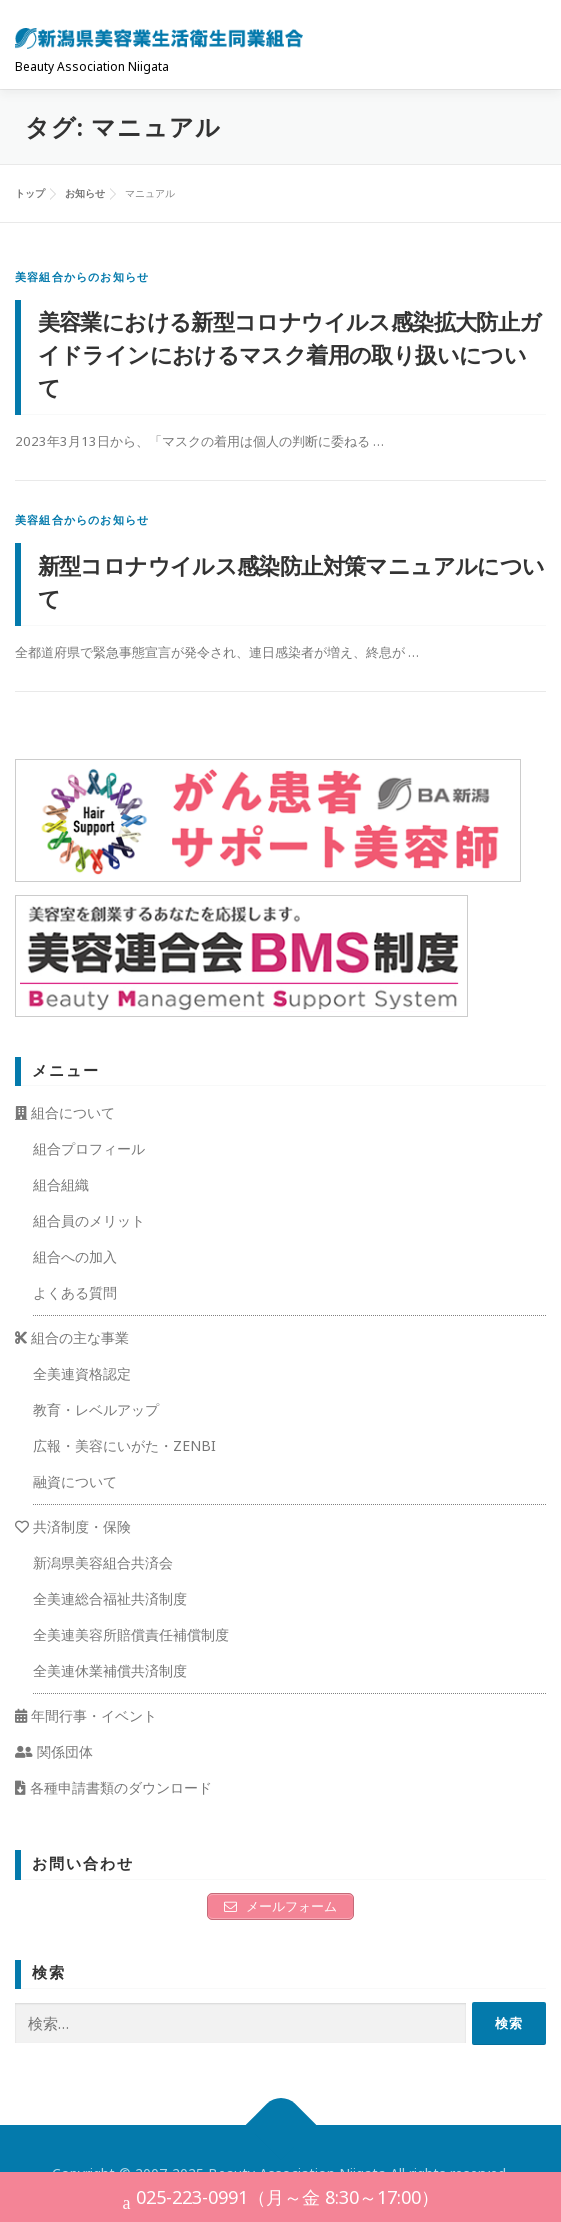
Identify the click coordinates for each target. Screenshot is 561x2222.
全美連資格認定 (82, 1373)
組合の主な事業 (72, 1337)
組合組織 (61, 1184)
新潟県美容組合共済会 (103, 1562)
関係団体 (54, 1751)
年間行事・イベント (86, 1715)
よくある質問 (75, 1292)
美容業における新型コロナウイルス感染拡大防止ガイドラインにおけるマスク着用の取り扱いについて (290, 354)
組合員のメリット (89, 1220)
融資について (75, 1481)
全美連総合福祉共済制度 (110, 1598)
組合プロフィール (89, 1148)
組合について (65, 1112)
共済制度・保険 (73, 1526)
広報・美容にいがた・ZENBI (124, 1445)
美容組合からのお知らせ (82, 276)
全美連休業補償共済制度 (110, 1670)
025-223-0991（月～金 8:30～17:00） (281, 2199)
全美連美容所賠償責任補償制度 (131, 1634)
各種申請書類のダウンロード (113, 1787)
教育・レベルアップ (96, 1409)
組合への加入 (75, 1256)
